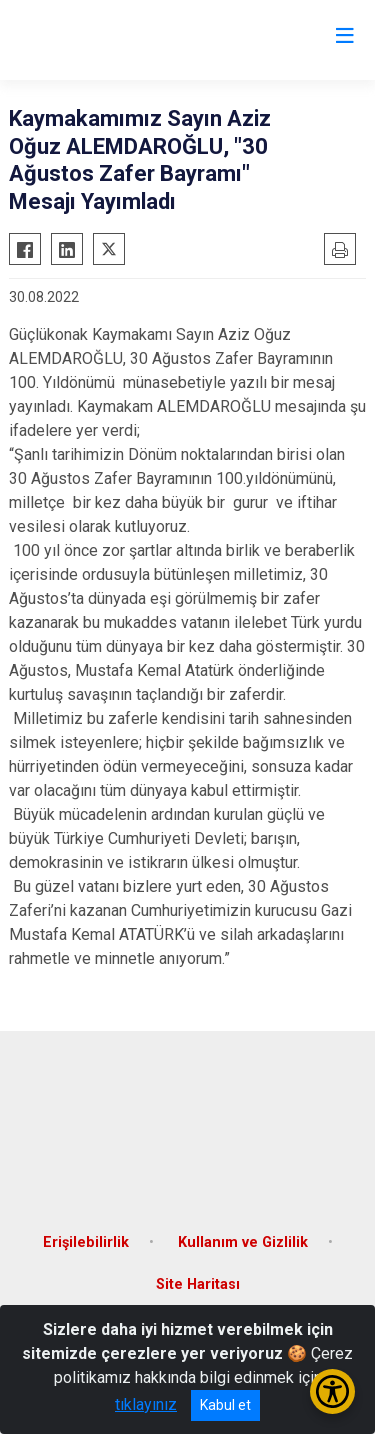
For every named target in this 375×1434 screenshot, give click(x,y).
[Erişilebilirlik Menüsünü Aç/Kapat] (332, 1391)
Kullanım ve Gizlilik (243, 1242)
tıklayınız (146, 1404)
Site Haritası (198, 1284)
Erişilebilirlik (86, 1242)
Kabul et (225, 1405)
